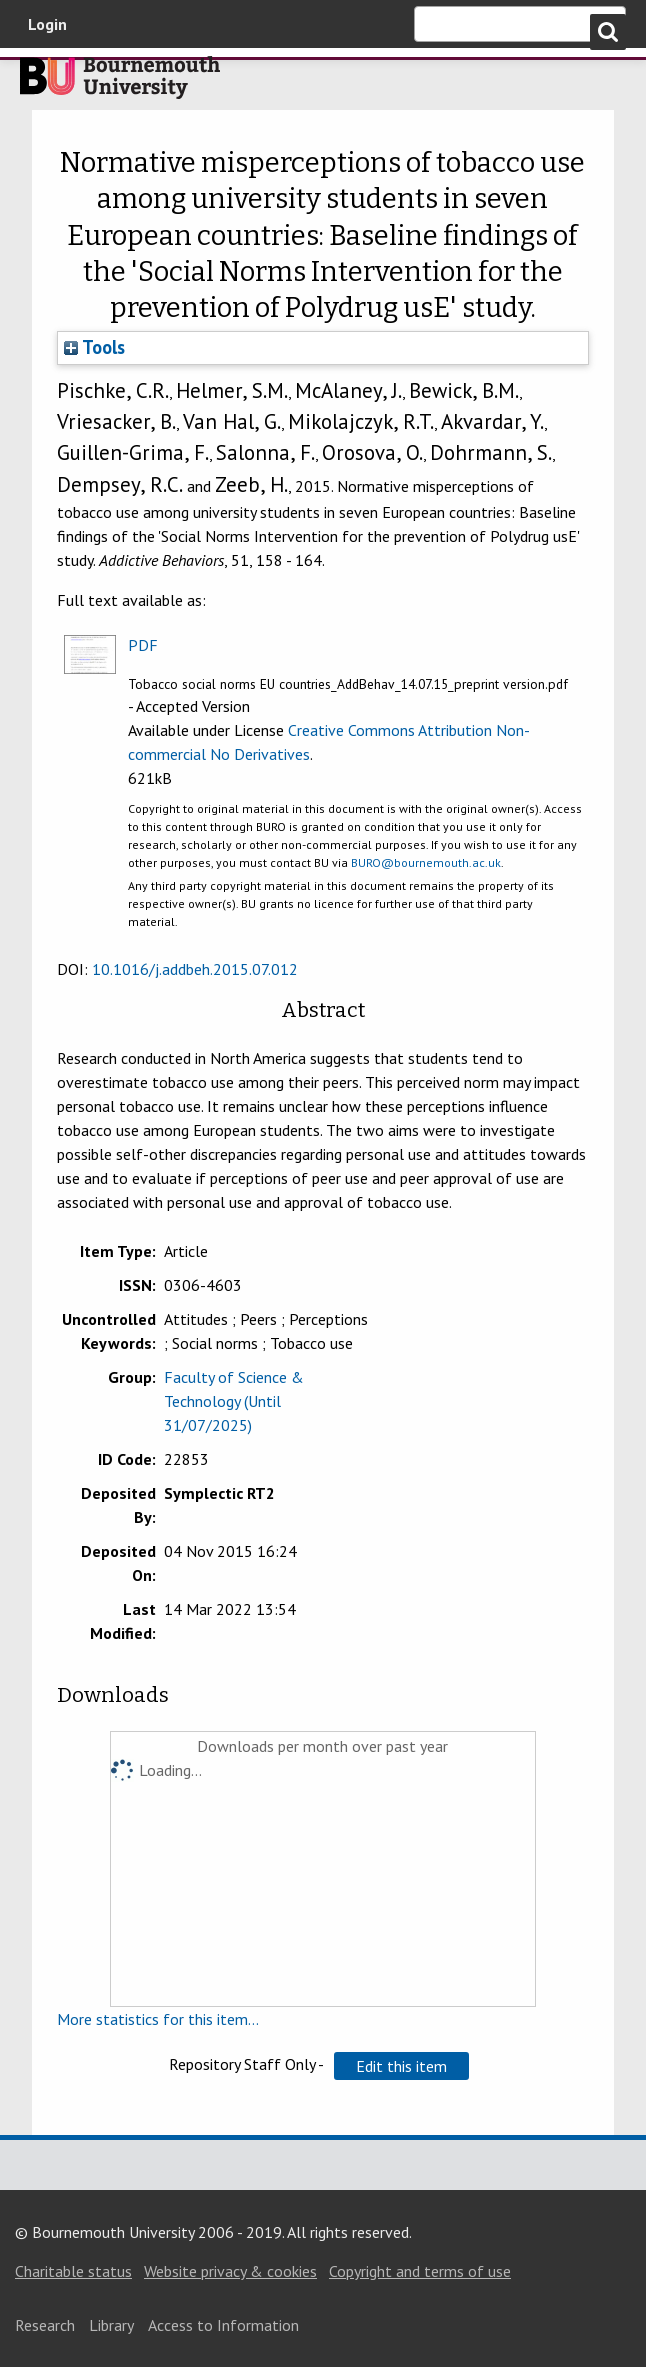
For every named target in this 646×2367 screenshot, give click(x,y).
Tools (94, 347)
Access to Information (223, 2325)
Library (111, 2325)
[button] (401, 2066)
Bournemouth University (120, 83)
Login (47, 24)
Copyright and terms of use (420, 2271)
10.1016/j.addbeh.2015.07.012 (195, 969)
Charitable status (73, 2271)
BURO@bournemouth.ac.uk (426, 862)
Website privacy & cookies (230, 2271)
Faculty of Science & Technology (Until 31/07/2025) (234, 1401)
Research (45, 2325)
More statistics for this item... (158, 2019)
